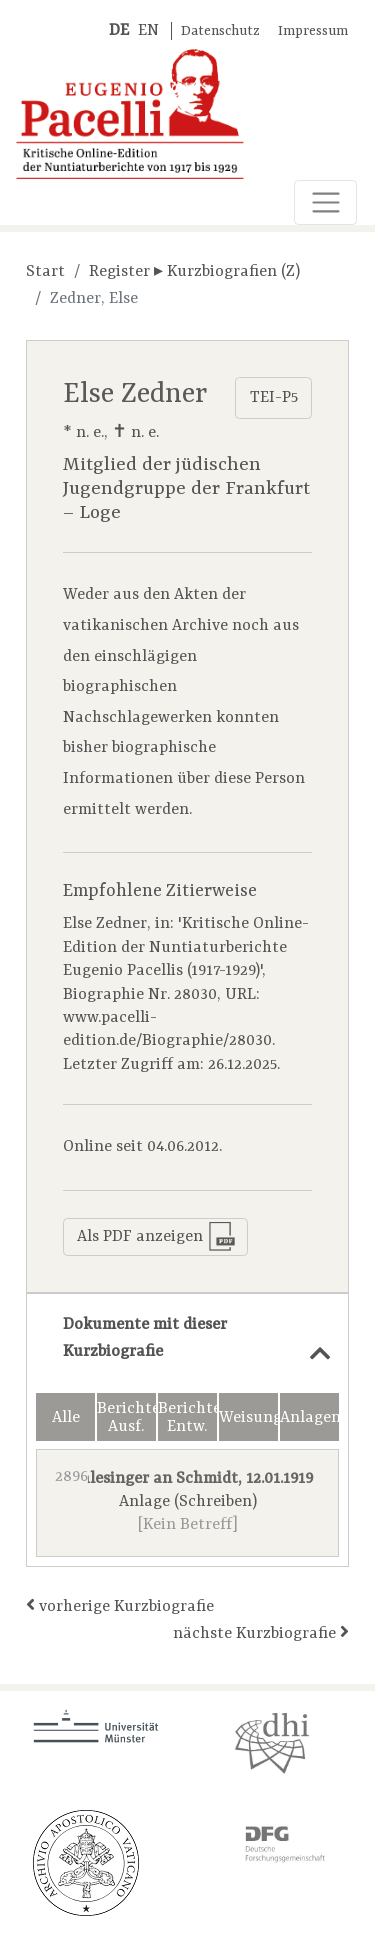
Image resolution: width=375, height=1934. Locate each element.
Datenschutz (220, 31)
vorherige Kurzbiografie (120, 1605)
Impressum (313, 31)
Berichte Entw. (187, 1418)
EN (148, 31)
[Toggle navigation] (325, 202)
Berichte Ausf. (126, 1418)
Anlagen (309, 1418)
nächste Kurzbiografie (261, 1632)
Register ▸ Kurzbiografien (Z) (194, 272)
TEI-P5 (274, 398)
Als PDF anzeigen (156, 1236)
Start (45, 272)
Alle (66, 1418)
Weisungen (248, 1418)
